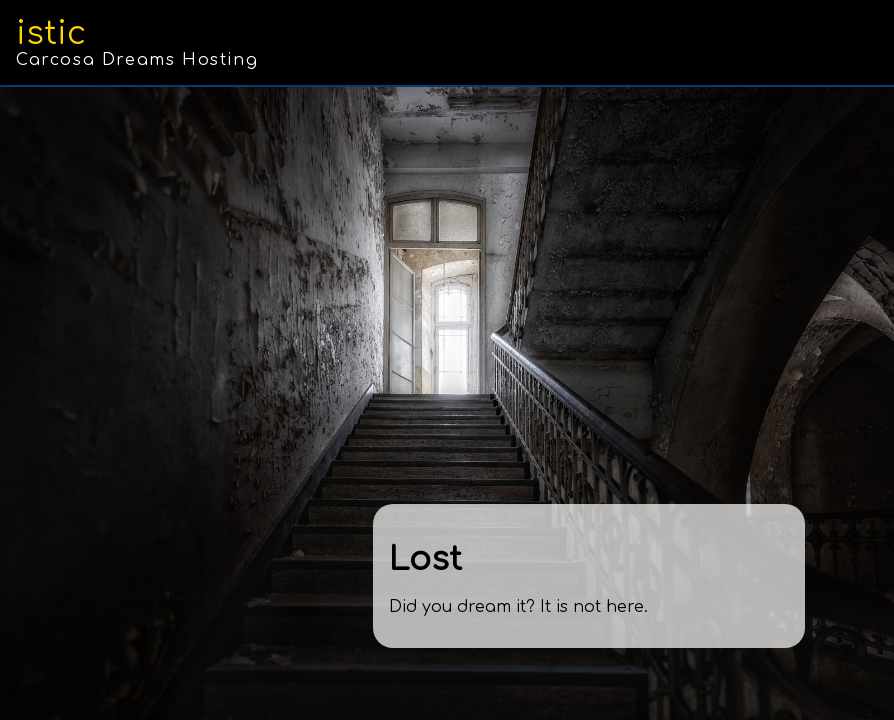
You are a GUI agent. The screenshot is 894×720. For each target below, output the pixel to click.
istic (51, 33)
